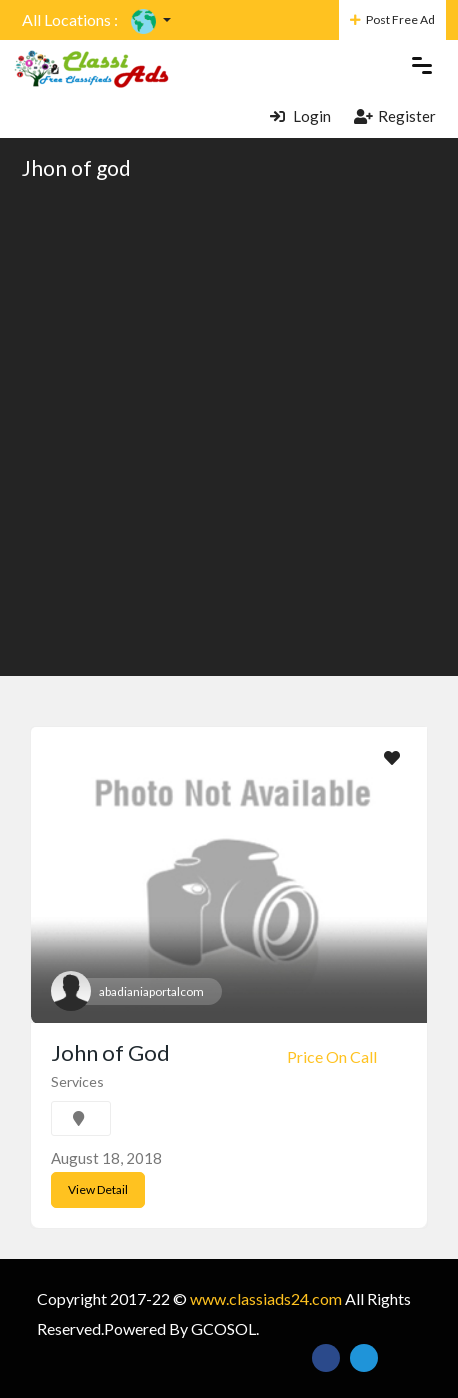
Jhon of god (76, 167)
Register (395, 116)
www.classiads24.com (266, 1298)
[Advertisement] (229, 427)
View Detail (98, 1189)
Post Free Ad (392, 19)
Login (300, 116)
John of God (110, 1052)
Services (77, 1081)
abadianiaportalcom (151, 991)
